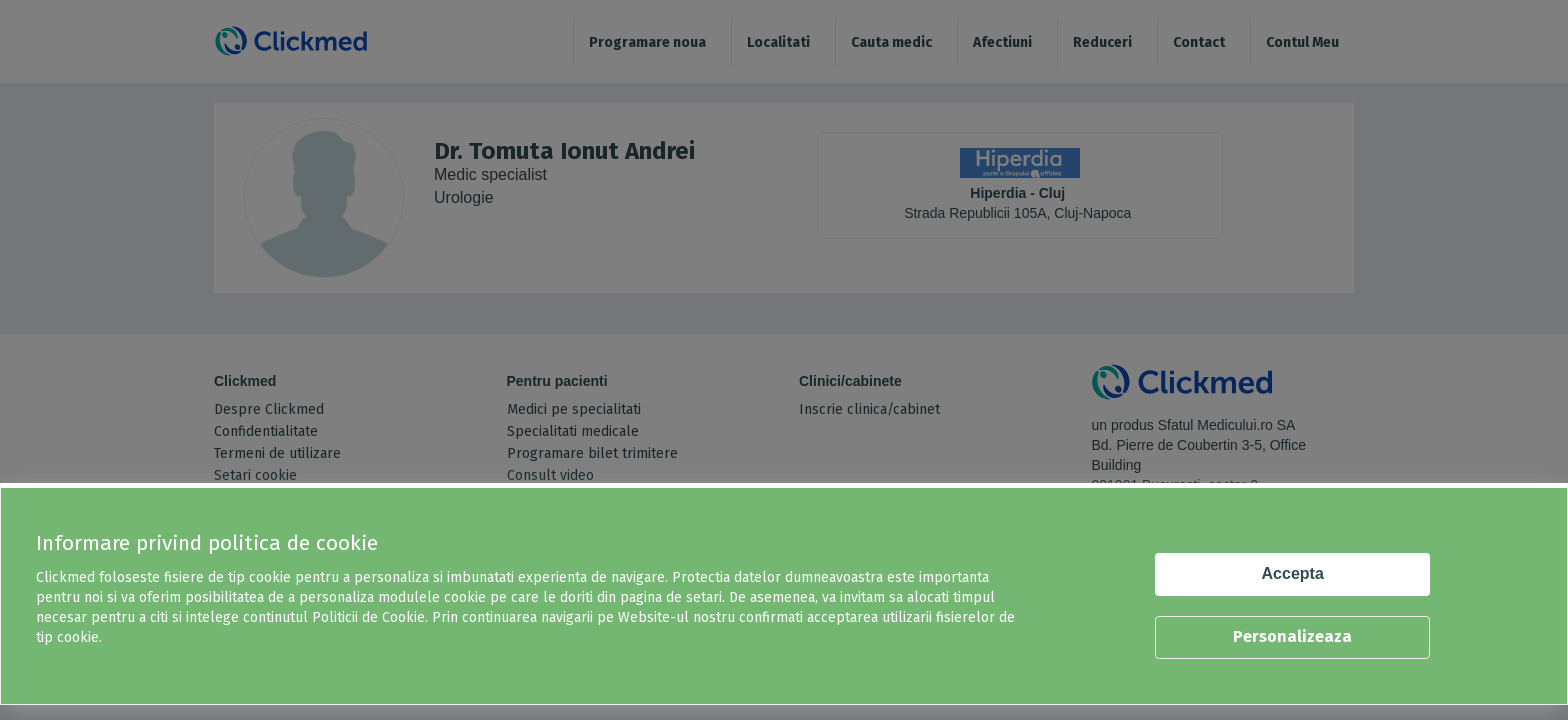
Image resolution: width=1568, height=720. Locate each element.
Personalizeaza (1292, 636)
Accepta (1293, 573)
